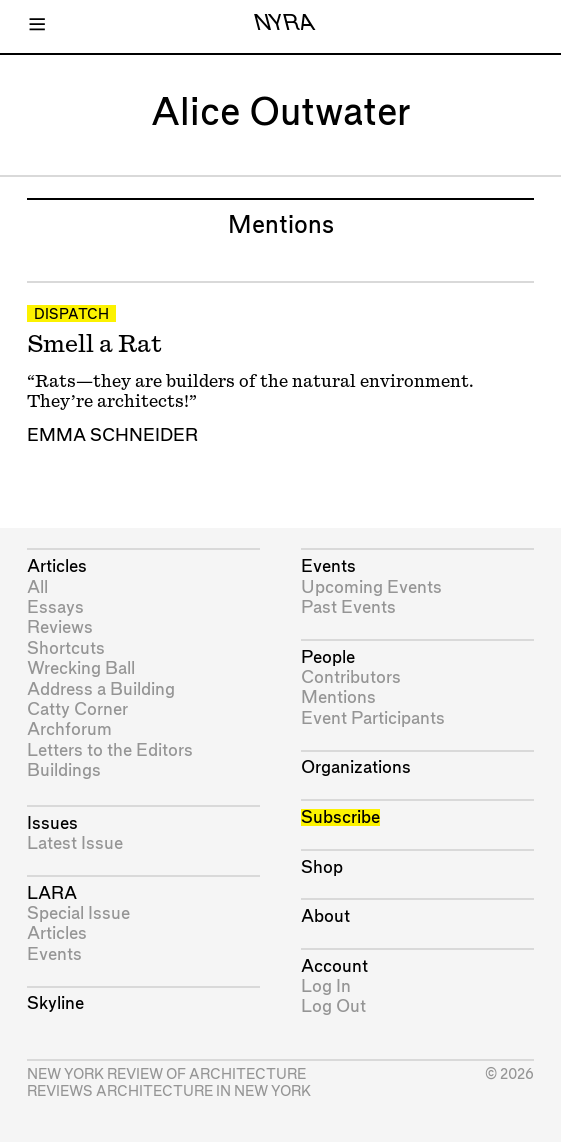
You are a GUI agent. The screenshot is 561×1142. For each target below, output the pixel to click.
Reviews (60, 627)
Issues (52, 823)
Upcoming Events (371, 587)
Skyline (55, 1003)
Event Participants (373, 718)
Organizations (356, 767)
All (37, 587)
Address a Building (101, 689)
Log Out (333, 1006)
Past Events (348, 607)
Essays (55, 607)
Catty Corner (77, 709)
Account (334, 966)
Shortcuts (66, 648)
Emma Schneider (112, 435)
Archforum (69, 729)
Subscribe (340, 817)
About (325, 916)
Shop (322, 867)
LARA (52, 893)
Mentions (338, 697)
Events (54, 954)
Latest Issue (75, 843)
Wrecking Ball (81, 668)
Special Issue (78, 913)
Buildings (64, 770)
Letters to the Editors (110, 750)
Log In (326, 986)
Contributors (351, 677)
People (328, 657)
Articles (57, 566)
